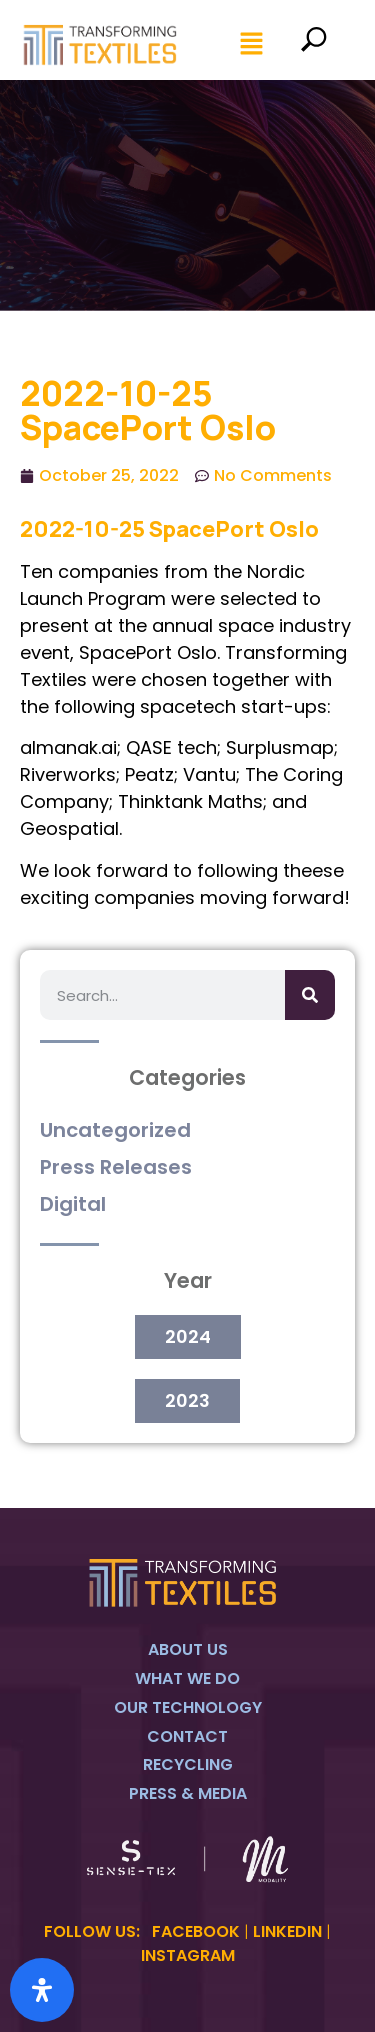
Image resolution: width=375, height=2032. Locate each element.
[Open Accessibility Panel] (42, 1990)
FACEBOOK (196, 1931)
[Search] (310, 995)
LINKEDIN (287, 1931)
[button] (252, 45)
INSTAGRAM (188, 1955)
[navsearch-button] (313, 45)
